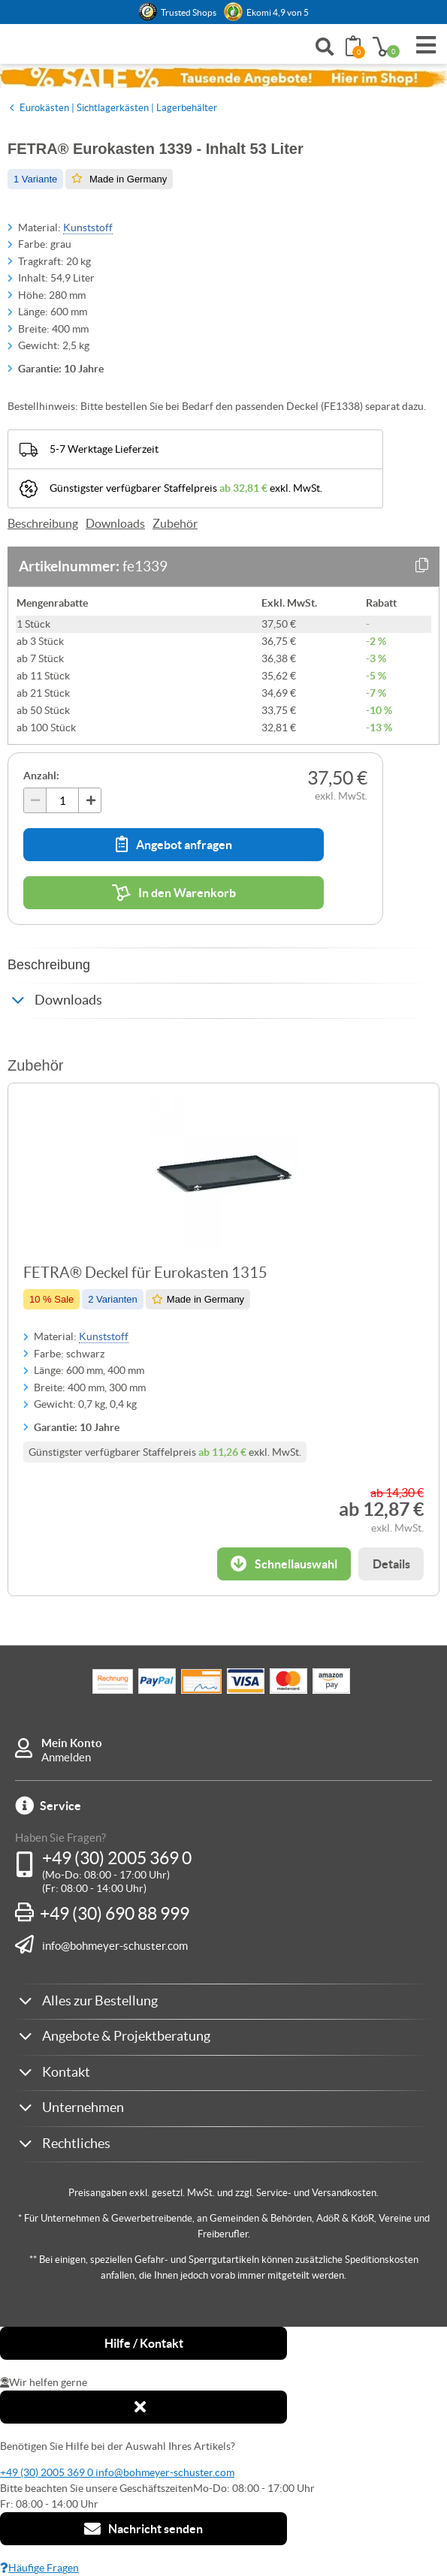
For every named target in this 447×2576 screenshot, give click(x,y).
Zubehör (175, 523)
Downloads (115, 523)
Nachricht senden (143, 2528)
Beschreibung (43, 523)
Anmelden (66, 1757)
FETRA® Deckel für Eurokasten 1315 (145, 1272)
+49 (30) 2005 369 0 (117, 1858)
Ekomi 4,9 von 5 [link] (277, 12)
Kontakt (66, 2072)
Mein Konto (71, 1743)
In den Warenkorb (174, 892)
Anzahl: (41, 776)
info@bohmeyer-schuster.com (115, 1945)
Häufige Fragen (39, 2568)
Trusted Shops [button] (188, 12)
